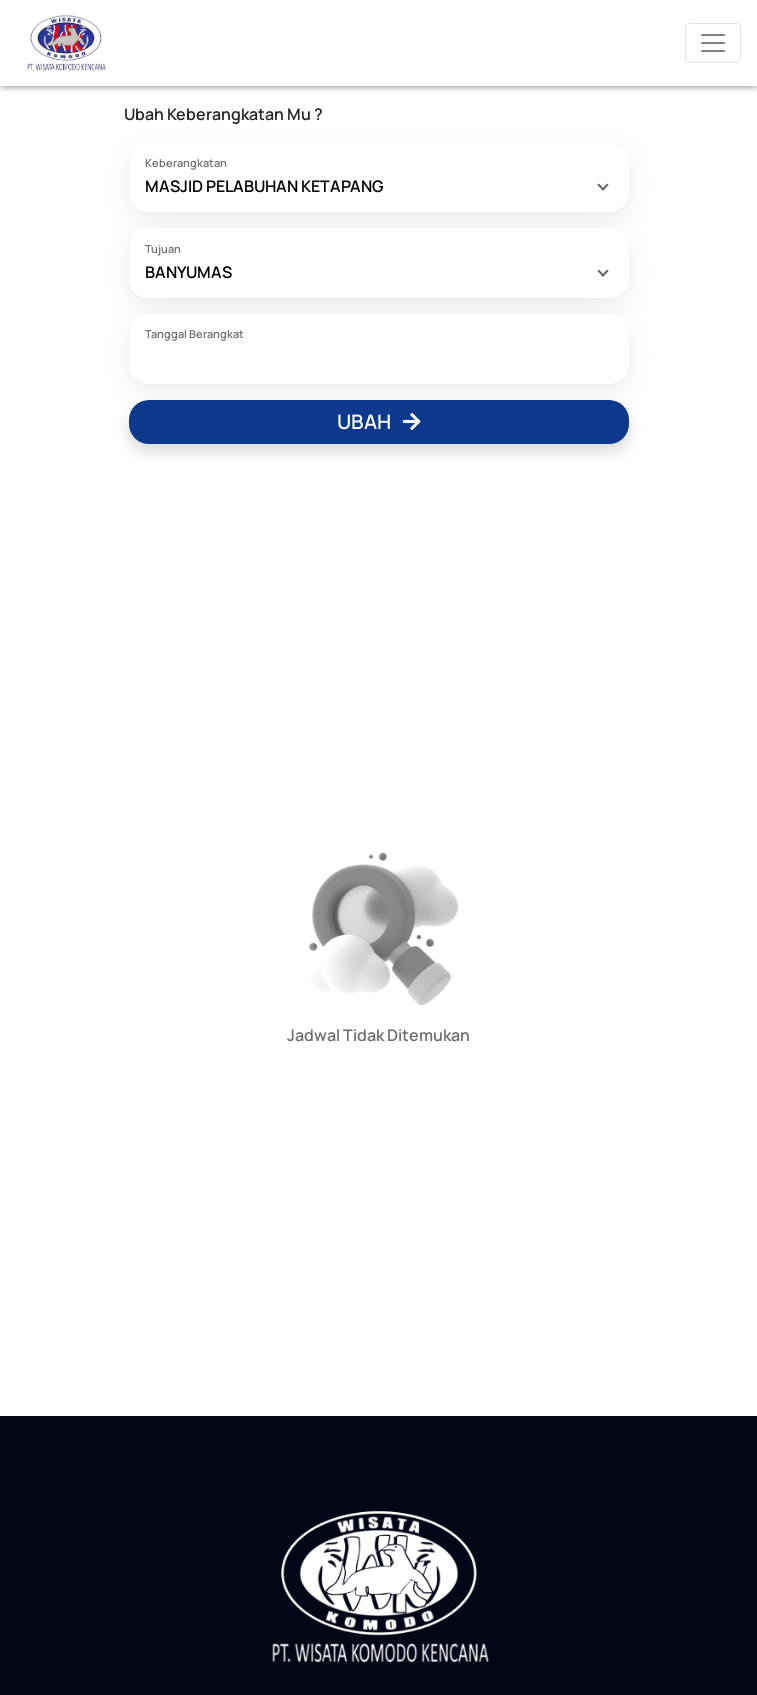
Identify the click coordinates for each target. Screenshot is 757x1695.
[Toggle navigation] (713, 43)
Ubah (379, 421)
